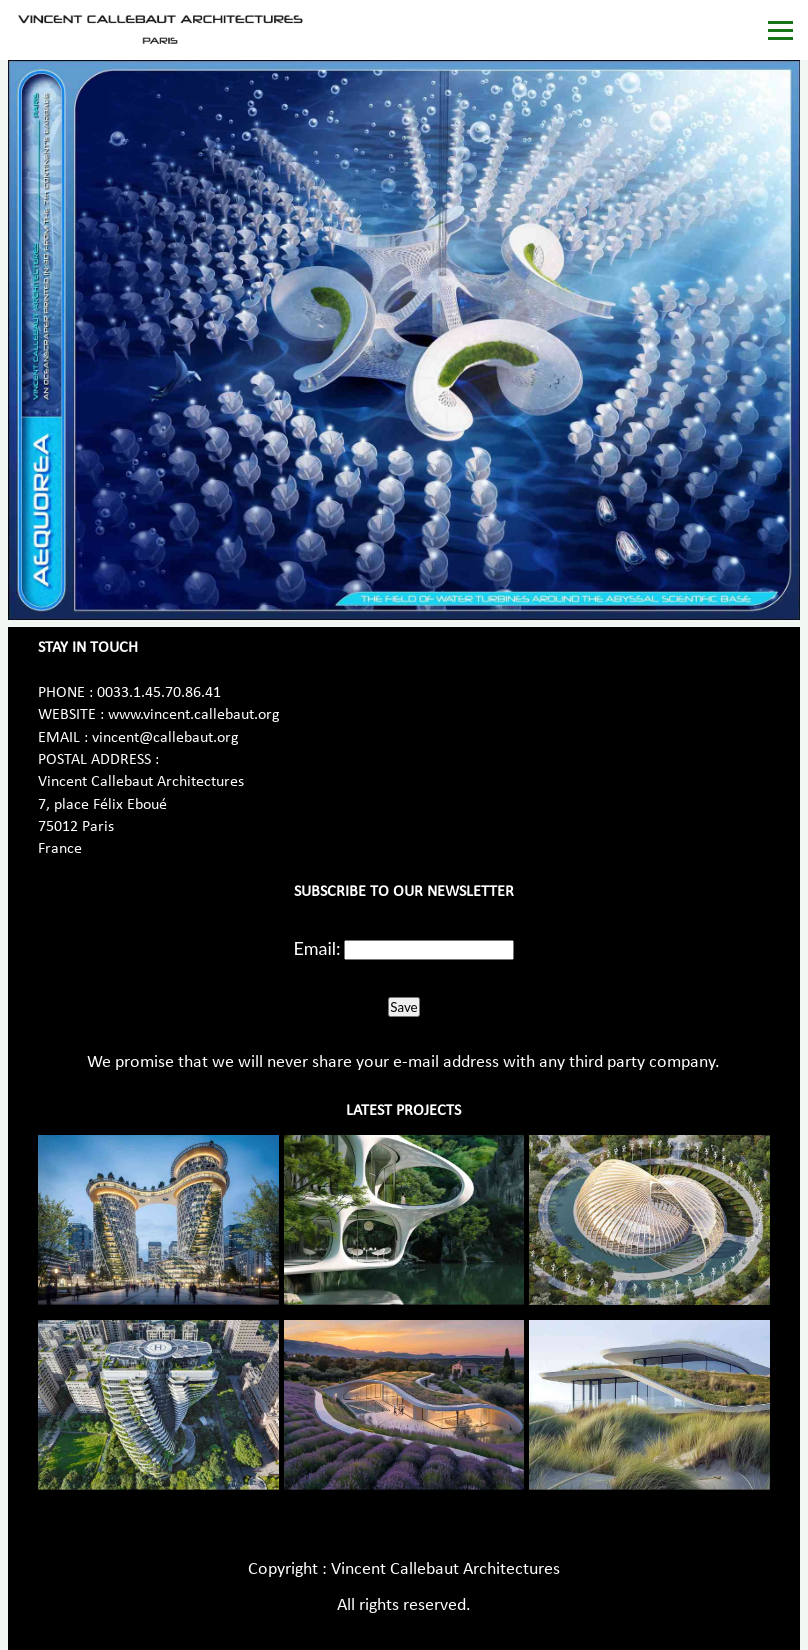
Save (403, 1007)
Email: (317, 948)
